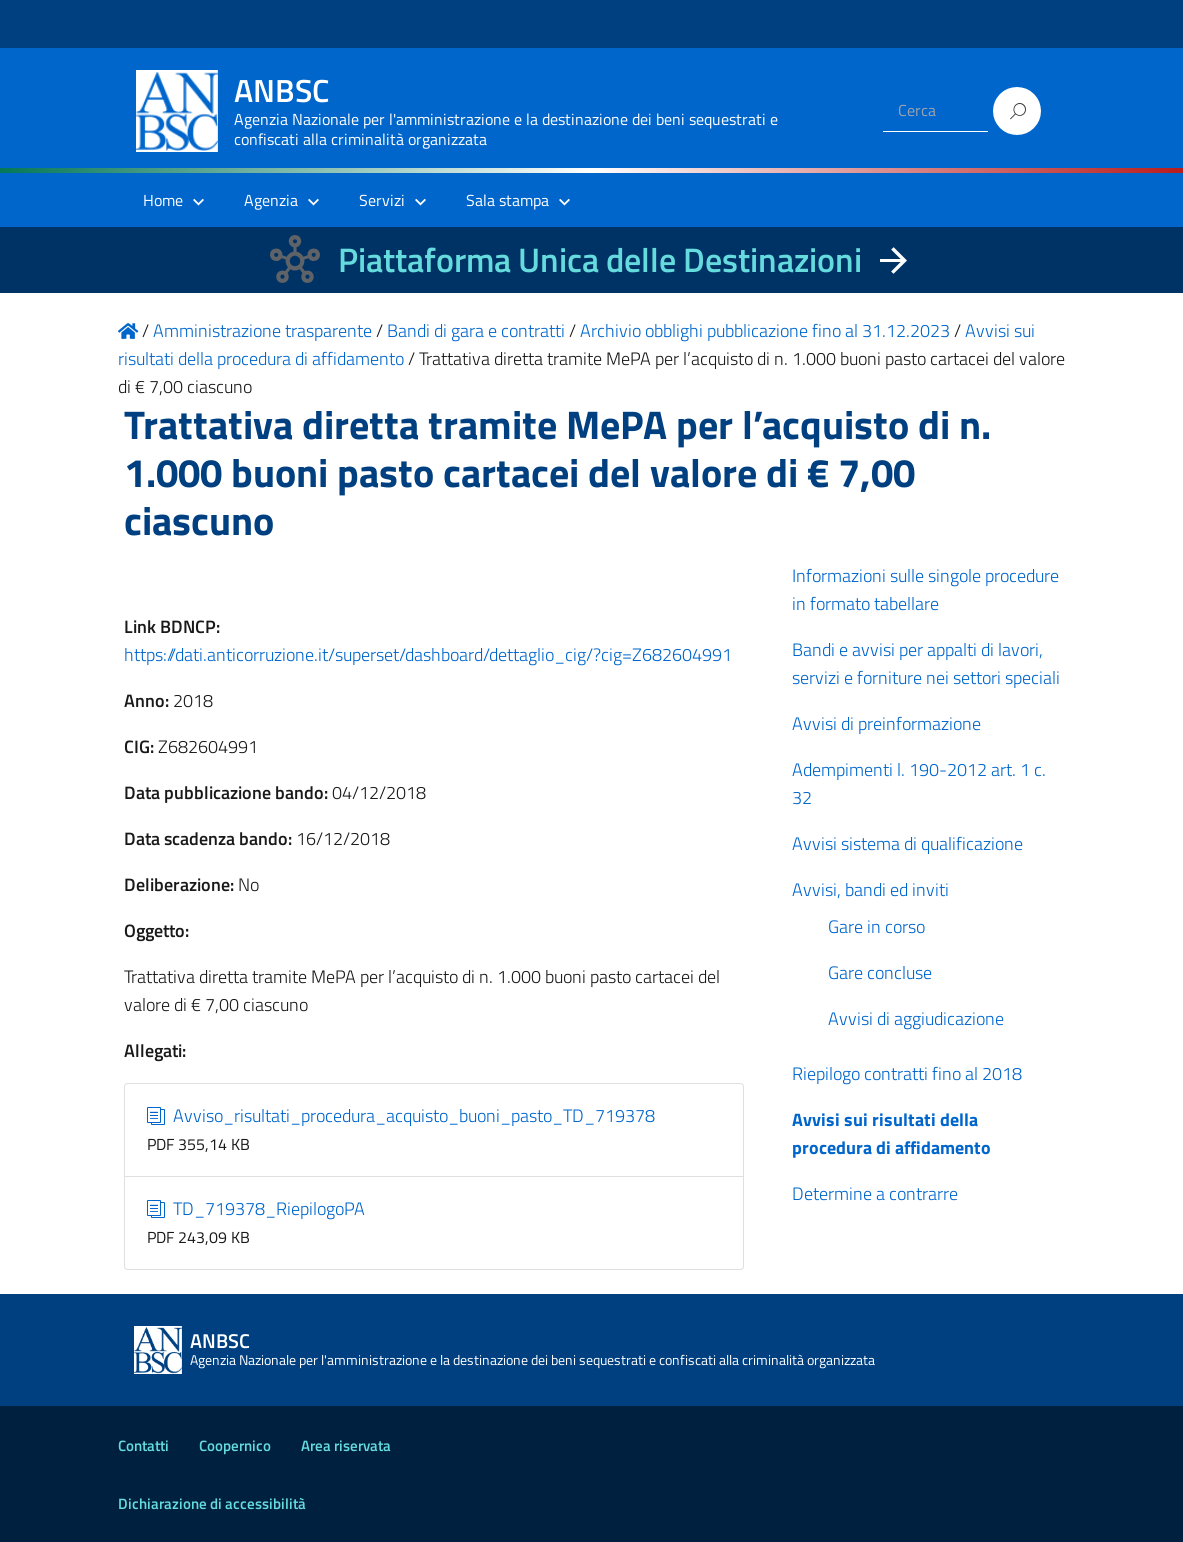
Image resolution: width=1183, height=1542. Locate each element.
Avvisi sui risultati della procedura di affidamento (891, 1133)
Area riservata (346, 1445)
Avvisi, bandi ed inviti (870, 889)
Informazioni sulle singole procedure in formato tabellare (925, 589)
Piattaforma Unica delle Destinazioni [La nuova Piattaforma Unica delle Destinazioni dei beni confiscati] (600, 259)
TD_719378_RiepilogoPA (256, 1208)
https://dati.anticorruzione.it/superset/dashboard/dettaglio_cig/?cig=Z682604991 (428, 654)
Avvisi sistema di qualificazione (907, 843)
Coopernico (235, 1445)
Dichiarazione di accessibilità (212, 1503)
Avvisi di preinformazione (886, 723)
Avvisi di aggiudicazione (916, 1018)
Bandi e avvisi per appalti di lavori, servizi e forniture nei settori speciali (926, 663)
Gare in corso (876, 926)
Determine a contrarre (875, 1193)
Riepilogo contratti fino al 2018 (907, 1073)
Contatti (143, 1445)
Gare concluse (880, 972)
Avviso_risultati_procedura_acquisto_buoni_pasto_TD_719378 (401, 1115)
